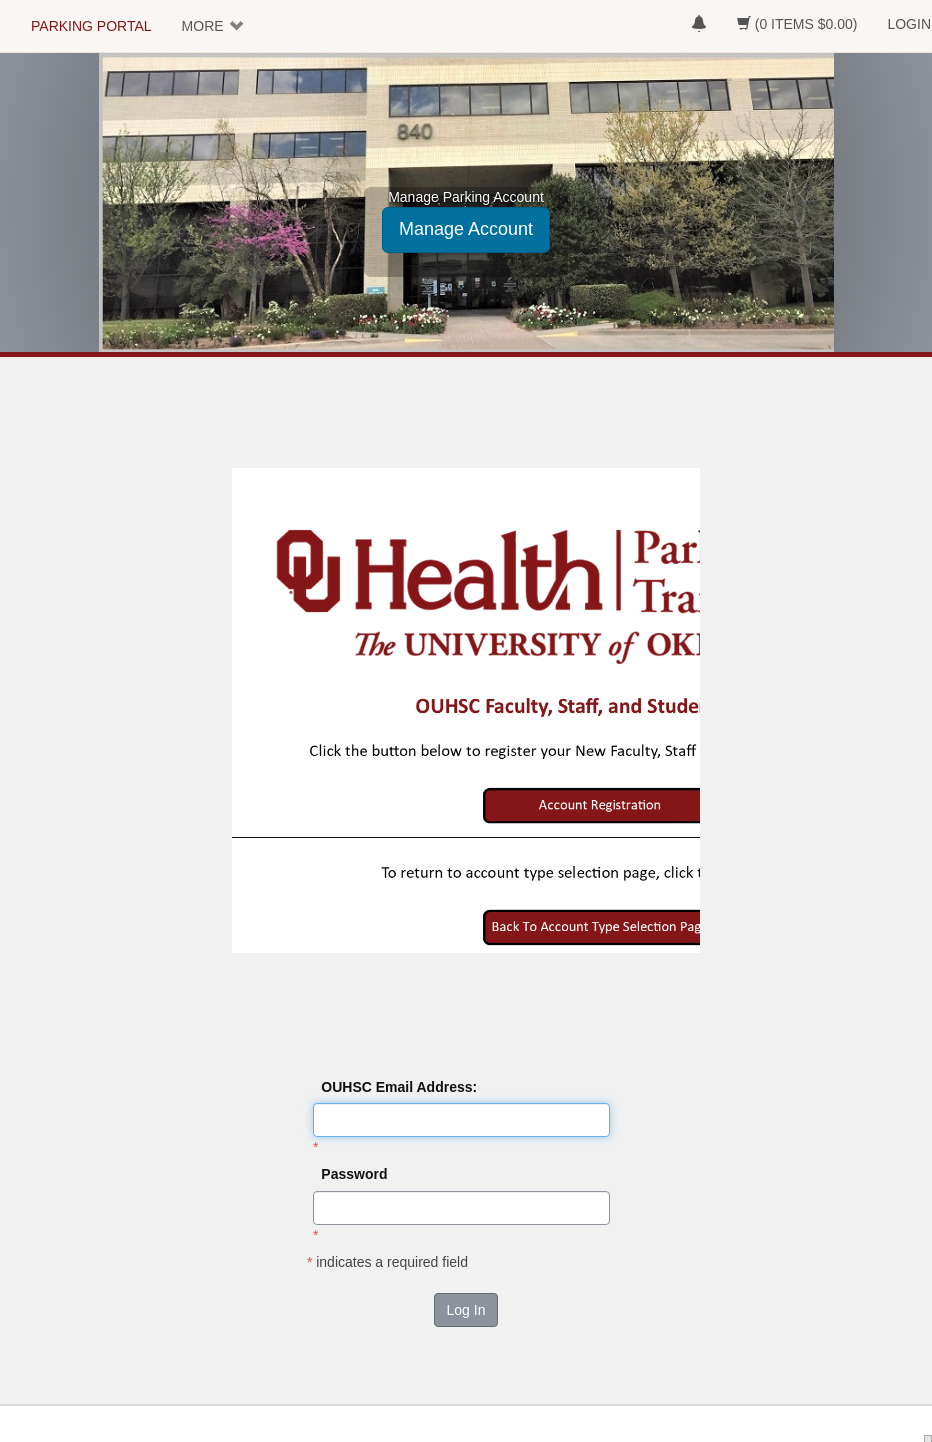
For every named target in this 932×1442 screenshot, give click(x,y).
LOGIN (909, 24)
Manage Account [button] (466, 229)
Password (354, 1174)
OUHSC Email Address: (399, 1087)
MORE (203, 26)
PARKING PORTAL (91, 26)
